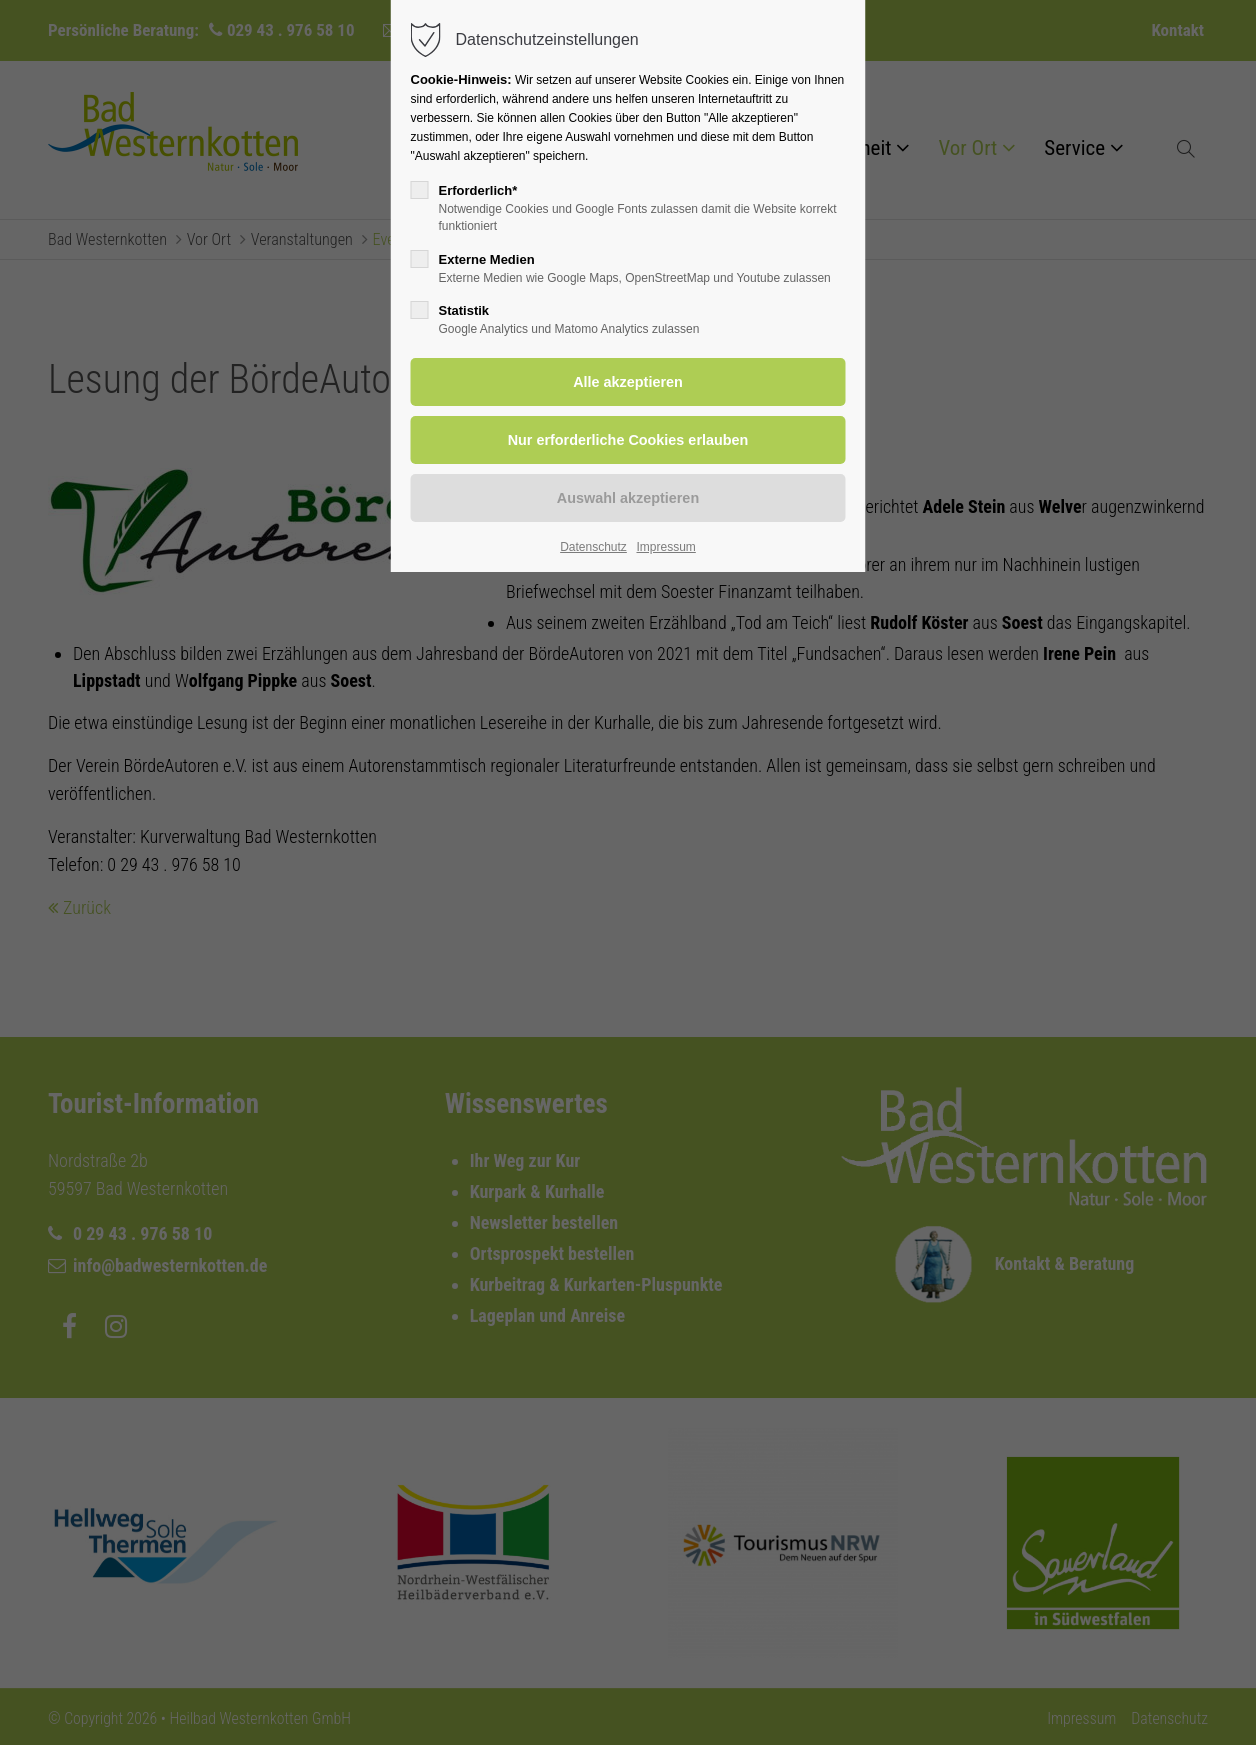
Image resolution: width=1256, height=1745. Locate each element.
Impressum (665, 547)
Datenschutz (593, 547)
